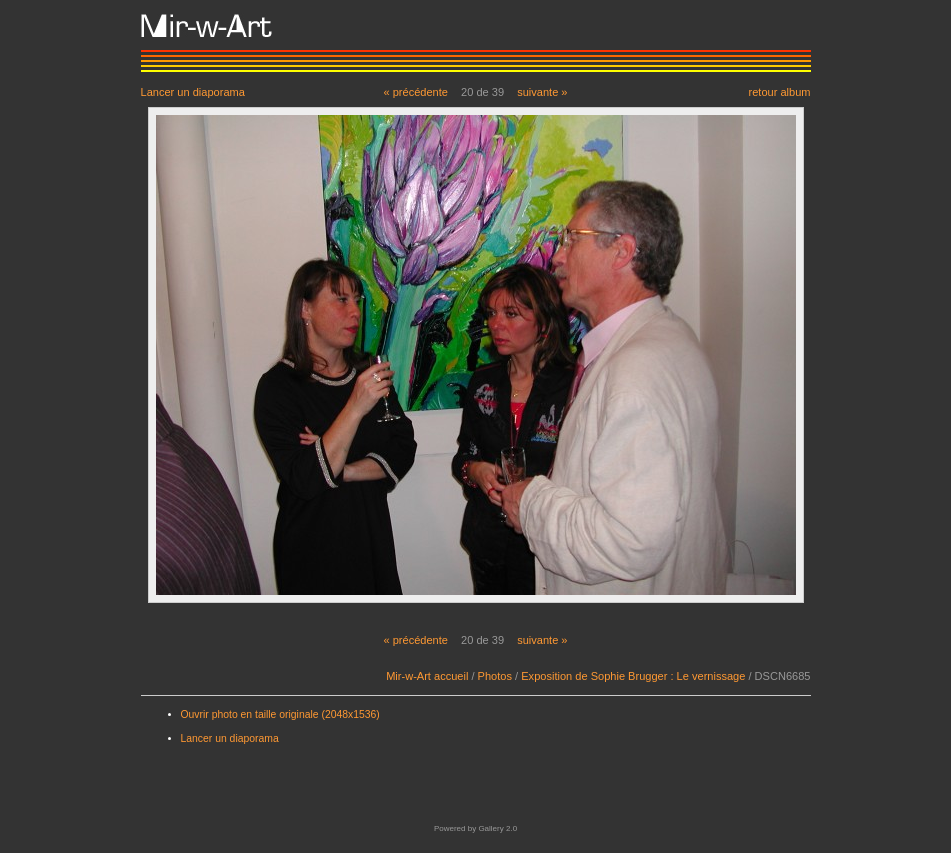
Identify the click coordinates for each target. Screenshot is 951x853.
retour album (779, 91)
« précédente (415, 92)
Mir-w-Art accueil (427, 676)
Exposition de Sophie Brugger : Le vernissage (633, 676)
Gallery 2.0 (497, 828)
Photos (495, 676)
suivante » (542, 92)
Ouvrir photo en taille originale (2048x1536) (280, 714)
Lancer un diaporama (193, 91)
